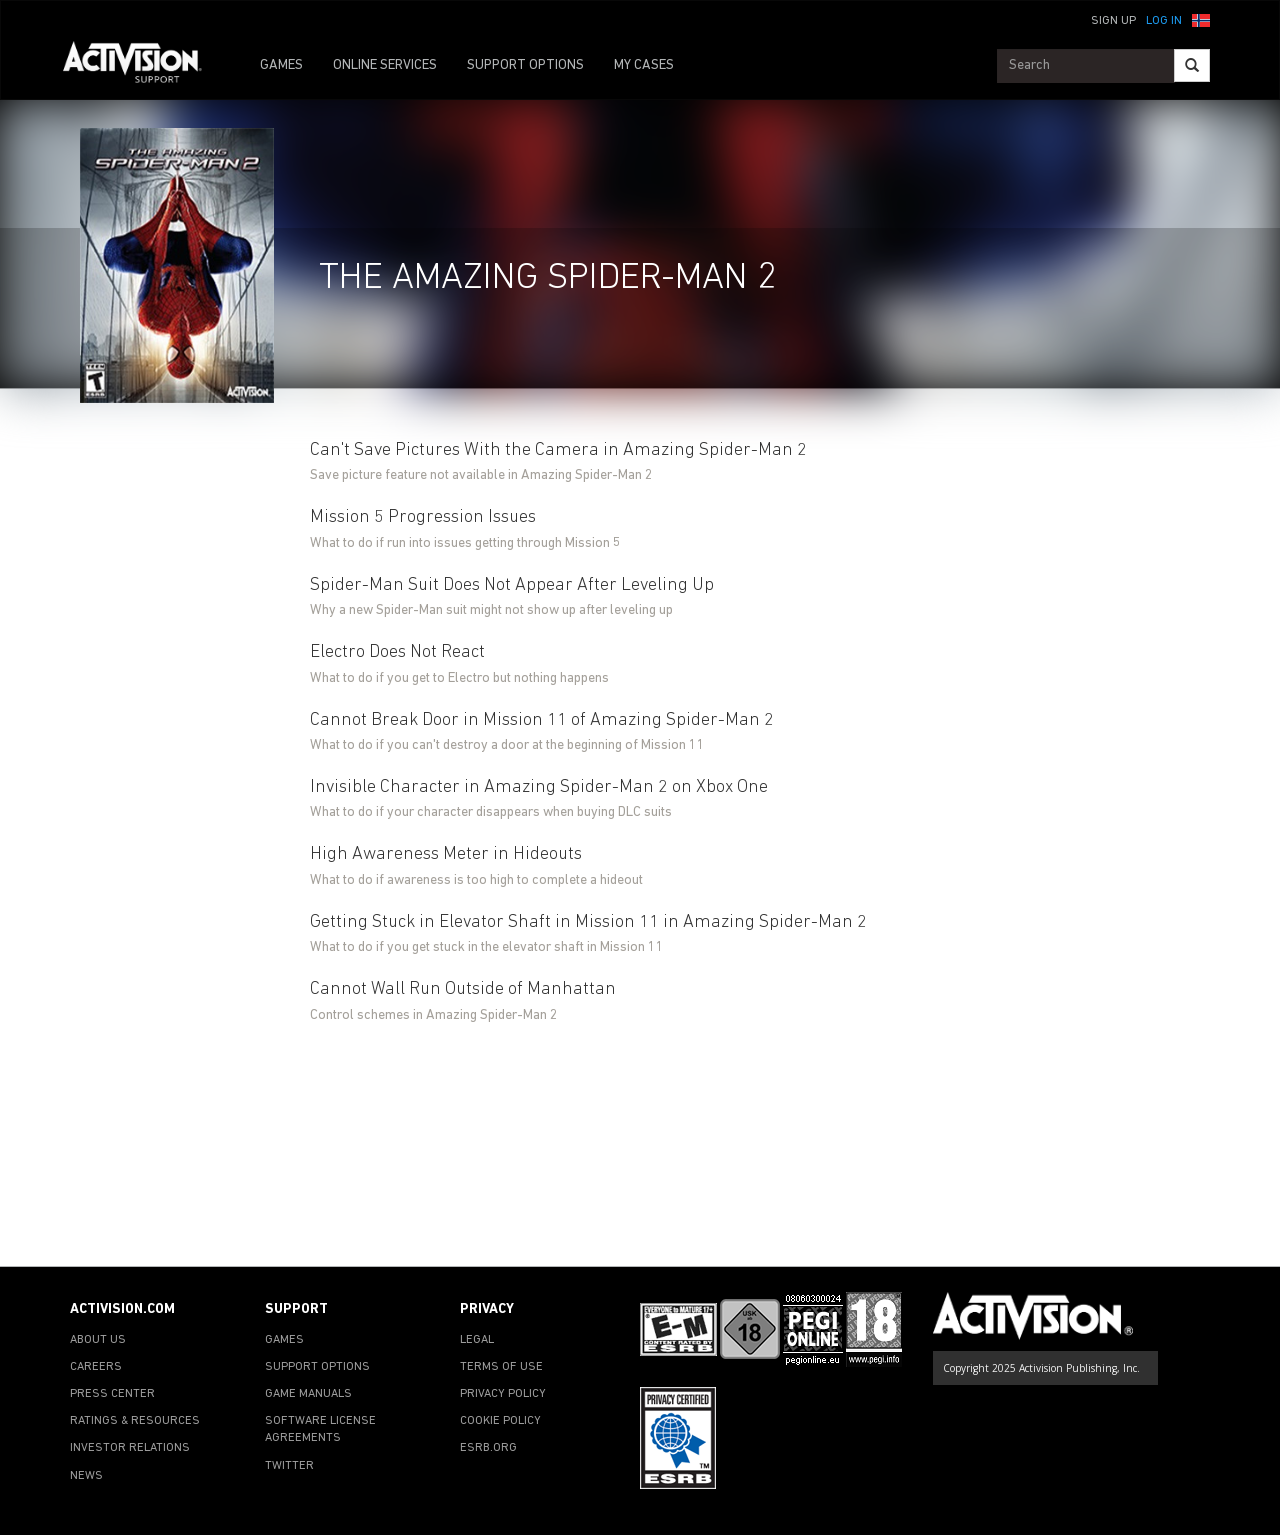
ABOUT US (98, 1340)
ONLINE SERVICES (385, 65)
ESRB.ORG (488, 1448)
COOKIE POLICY (500, 1421)
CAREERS (96, 1367)
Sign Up (1113, 21)
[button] (1201, 19)
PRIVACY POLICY (503, 1394)
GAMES (281, 65)
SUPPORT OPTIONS (525, 65)
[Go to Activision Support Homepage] (142, 66)
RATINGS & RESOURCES (135, 1421)
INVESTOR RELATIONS (130, 1448)
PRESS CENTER (112, 1394)
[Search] (1192, 65)
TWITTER (289, 1466)
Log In (1164, 21)
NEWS (86, 1476)
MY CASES (644, 65)
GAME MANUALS (308, 1394)
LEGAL (477, 1340)
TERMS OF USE (501, 1367)
